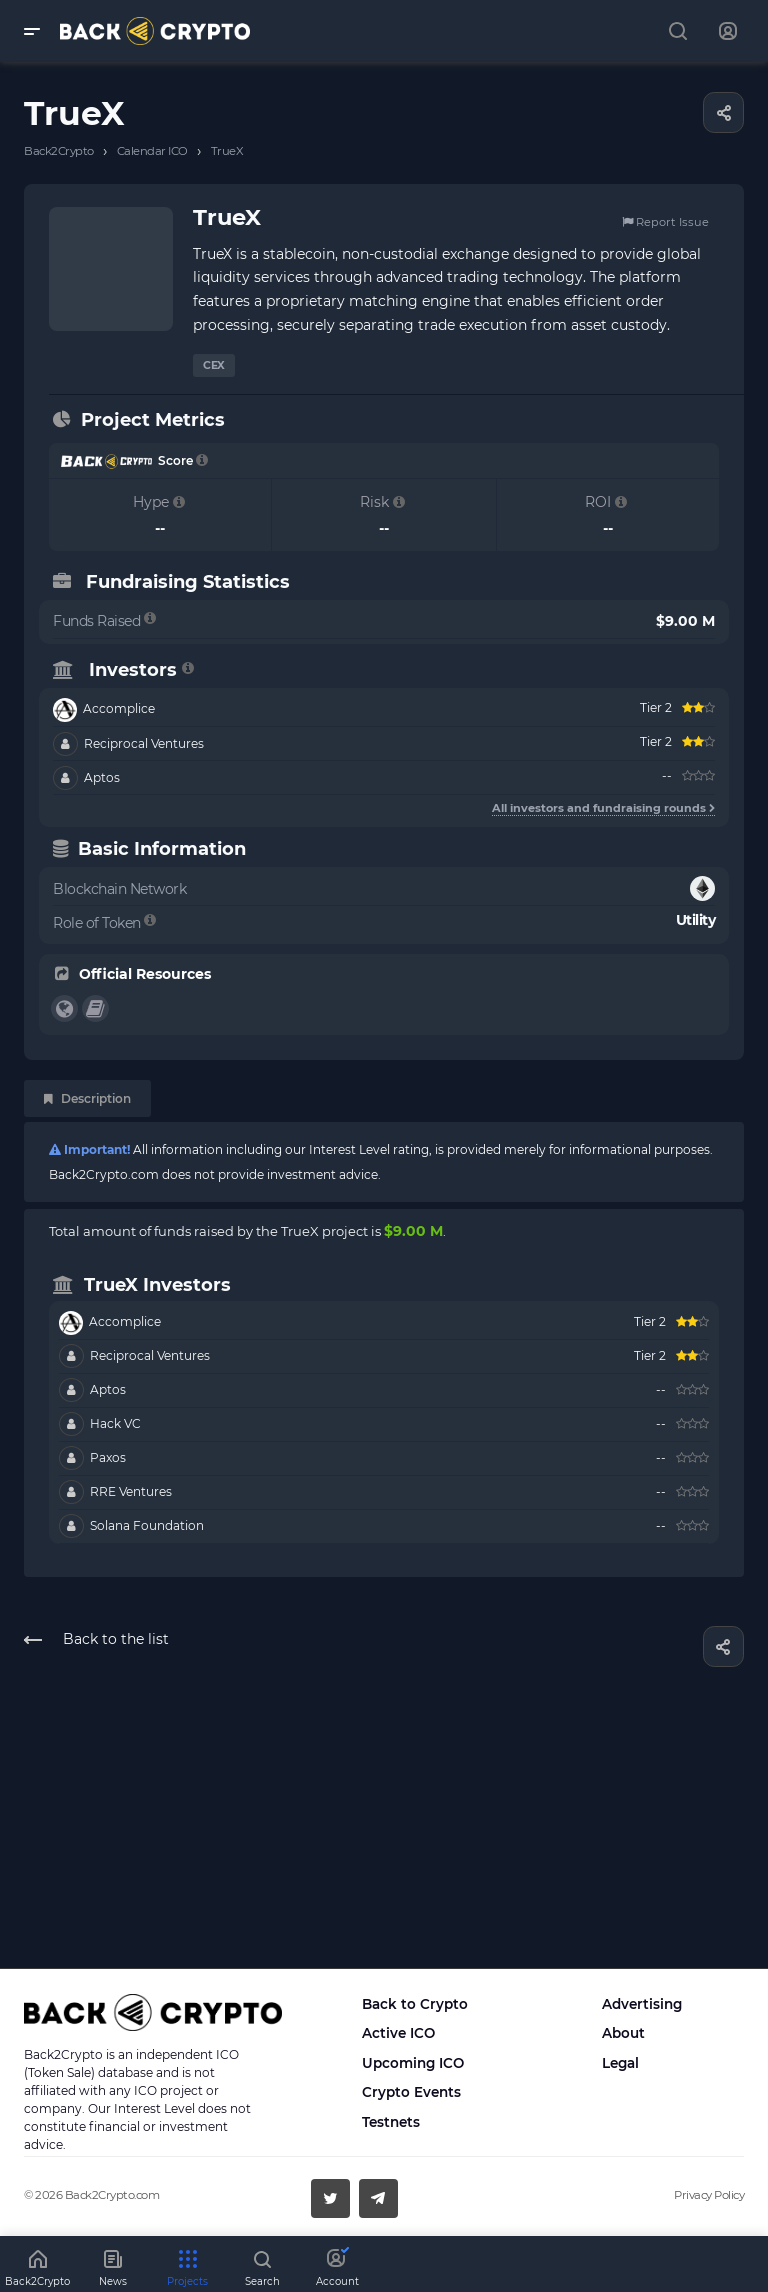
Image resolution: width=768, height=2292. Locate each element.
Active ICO (398, 2033)
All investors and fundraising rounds (603, 808)
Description (87, 1098)
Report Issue (665, 222)
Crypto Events (411, 2092)
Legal (620, 2063)
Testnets (391, 2122)
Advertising (642, 2004)
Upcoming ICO (413, 2063)
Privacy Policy (709, 2195)
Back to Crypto (415, 2004)
